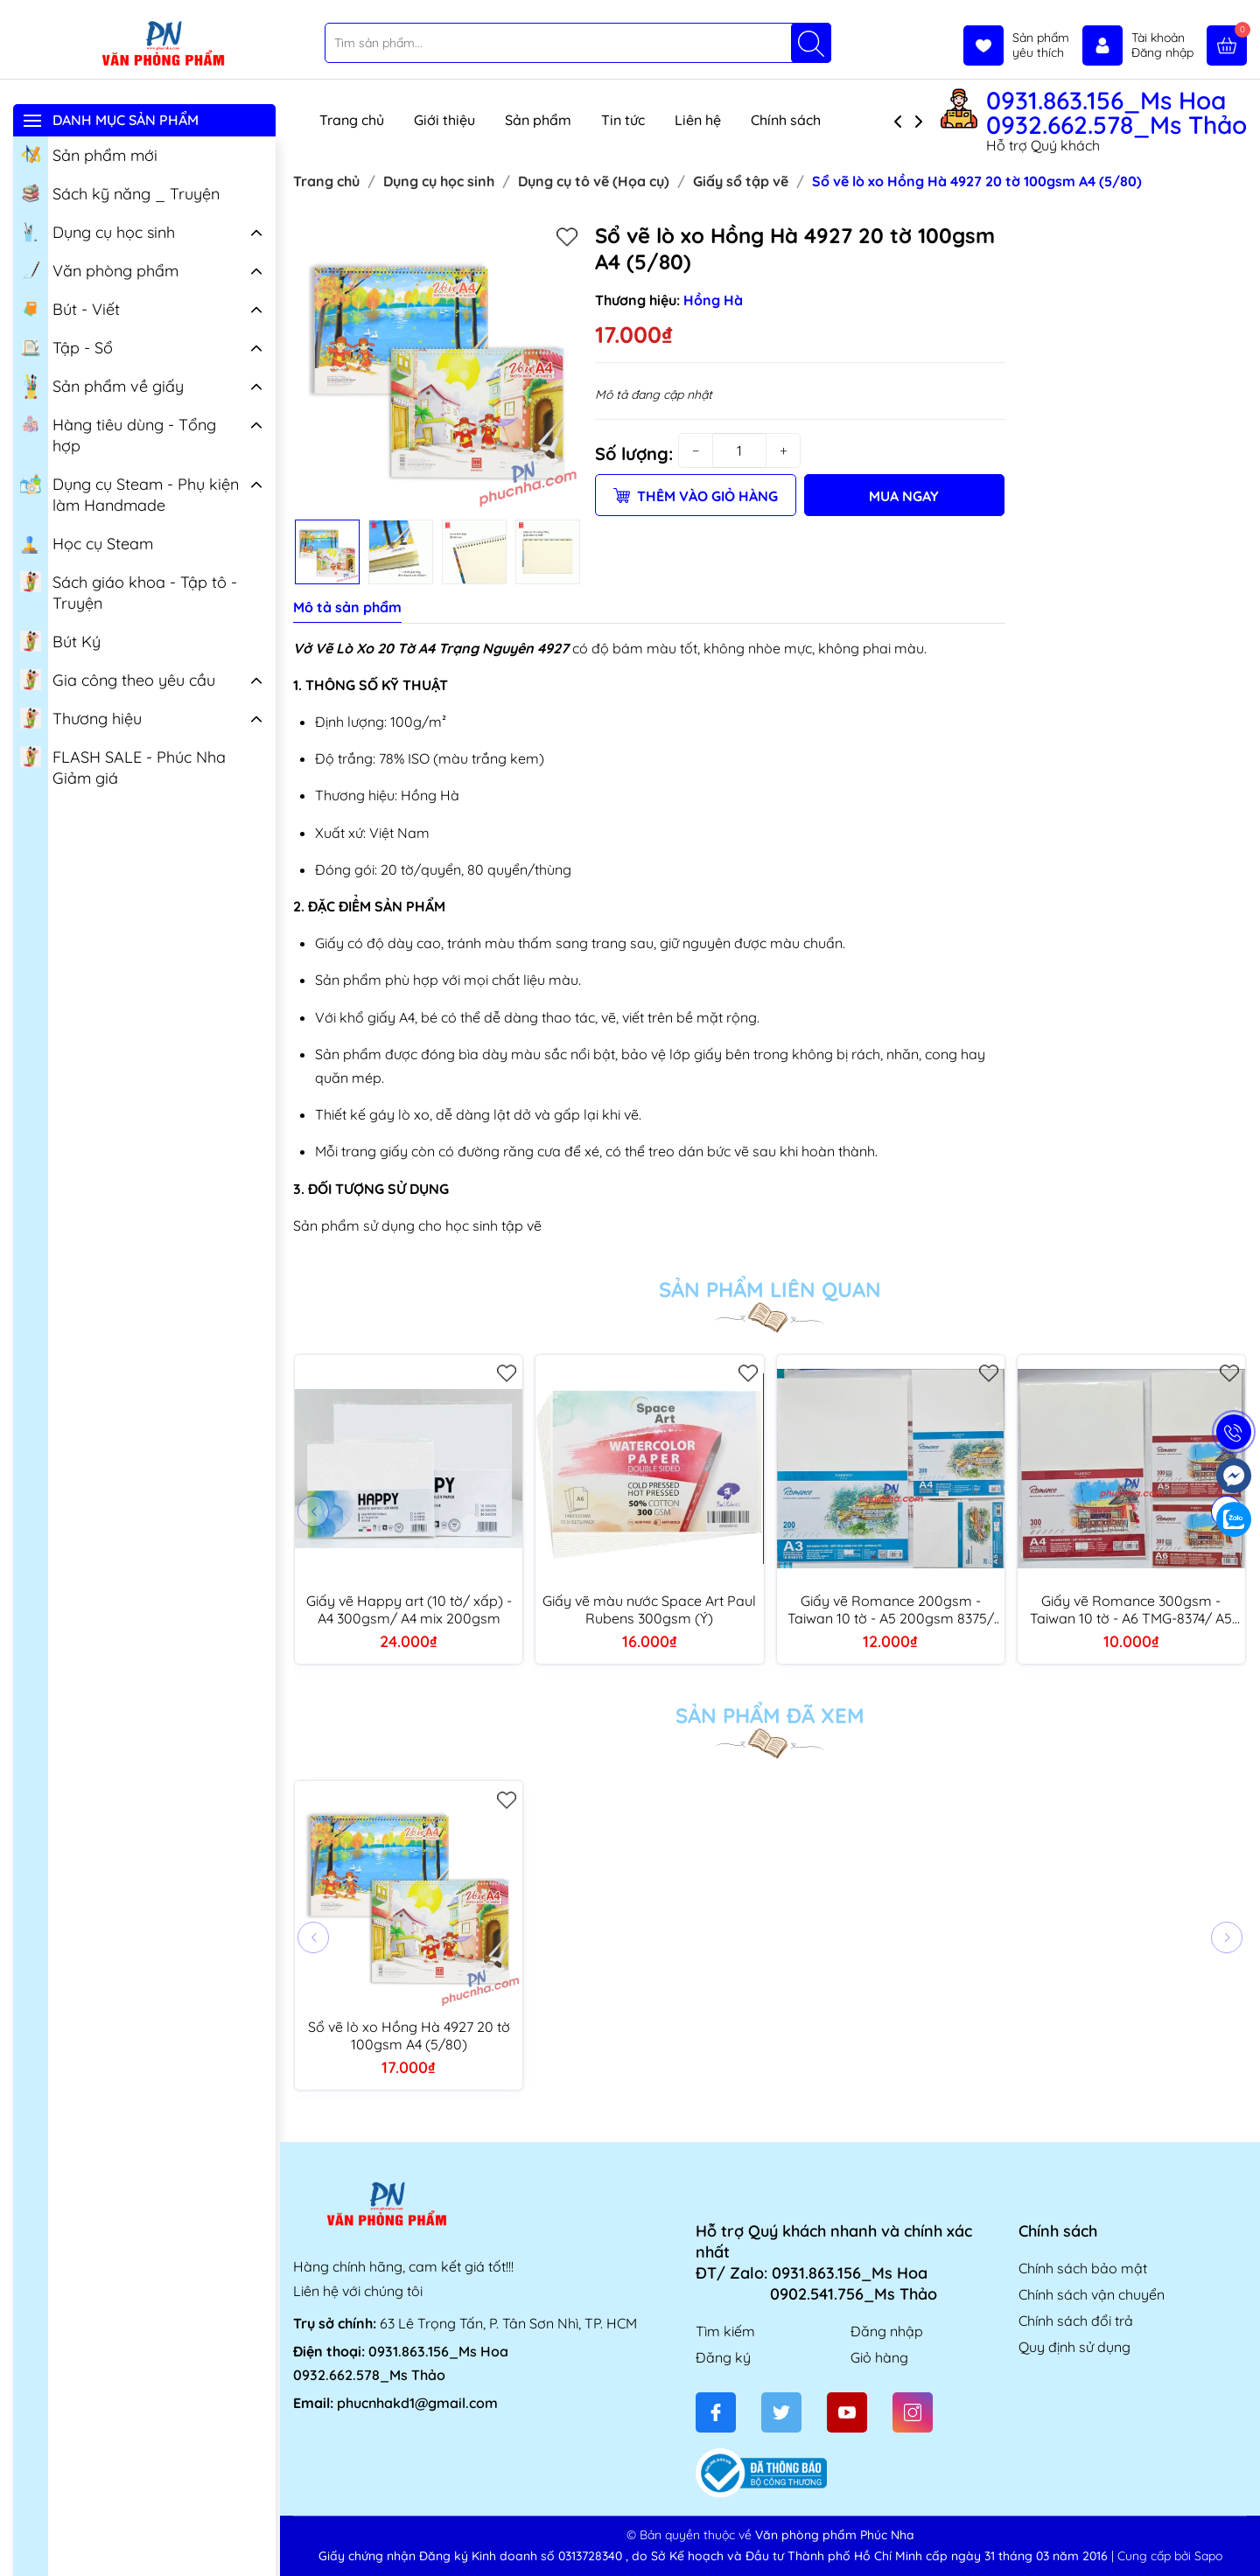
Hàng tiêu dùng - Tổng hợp (118, 434)
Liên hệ (698, 120)
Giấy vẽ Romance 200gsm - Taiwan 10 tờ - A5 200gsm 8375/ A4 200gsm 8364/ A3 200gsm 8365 (891, 1609)
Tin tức (623, 120)
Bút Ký (60, 640)
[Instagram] (912, 2412)
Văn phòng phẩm (99, 269)
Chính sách (794, 120)
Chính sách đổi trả (1075, 2320)
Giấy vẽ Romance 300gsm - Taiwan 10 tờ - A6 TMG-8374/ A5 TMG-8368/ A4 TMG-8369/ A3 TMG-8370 (1131, 1609)
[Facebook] (716, 2412)
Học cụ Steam (86, 542)
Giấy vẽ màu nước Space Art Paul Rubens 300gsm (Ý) (649, 1609)
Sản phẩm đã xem (770, 1715)
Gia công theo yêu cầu (117, 678)
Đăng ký (723, 2357)
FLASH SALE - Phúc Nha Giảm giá (123, 766)
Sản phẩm (538, 120)
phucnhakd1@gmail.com (417, 2403)
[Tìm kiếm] (811, 43)
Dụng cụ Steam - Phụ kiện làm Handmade (129, 493)
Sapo (1208, 2556)
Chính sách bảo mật (1082, 2268)
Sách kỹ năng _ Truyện (120, 192)
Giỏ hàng (879, 2357)
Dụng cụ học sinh (97, 231)
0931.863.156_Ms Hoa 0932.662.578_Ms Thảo (1116, 112)
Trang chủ (351, 120)
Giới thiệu (444, 120)
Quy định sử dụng (1074, 2347)
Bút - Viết (70, 308)
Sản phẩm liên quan (770, 1289)
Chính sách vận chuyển (1091, 2294)
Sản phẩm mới (89, 154)
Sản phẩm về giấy (102, 386)
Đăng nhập (886, 2331)
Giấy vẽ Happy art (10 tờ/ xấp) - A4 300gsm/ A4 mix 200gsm (409, 1609)
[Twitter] (781, 2412)
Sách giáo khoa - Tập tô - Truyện (128, 591)
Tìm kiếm (725, 2331)
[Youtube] (847, 2412)
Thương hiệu (81, 717)
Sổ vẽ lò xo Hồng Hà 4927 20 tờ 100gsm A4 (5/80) (409, 2035)
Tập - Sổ (66, 346)
